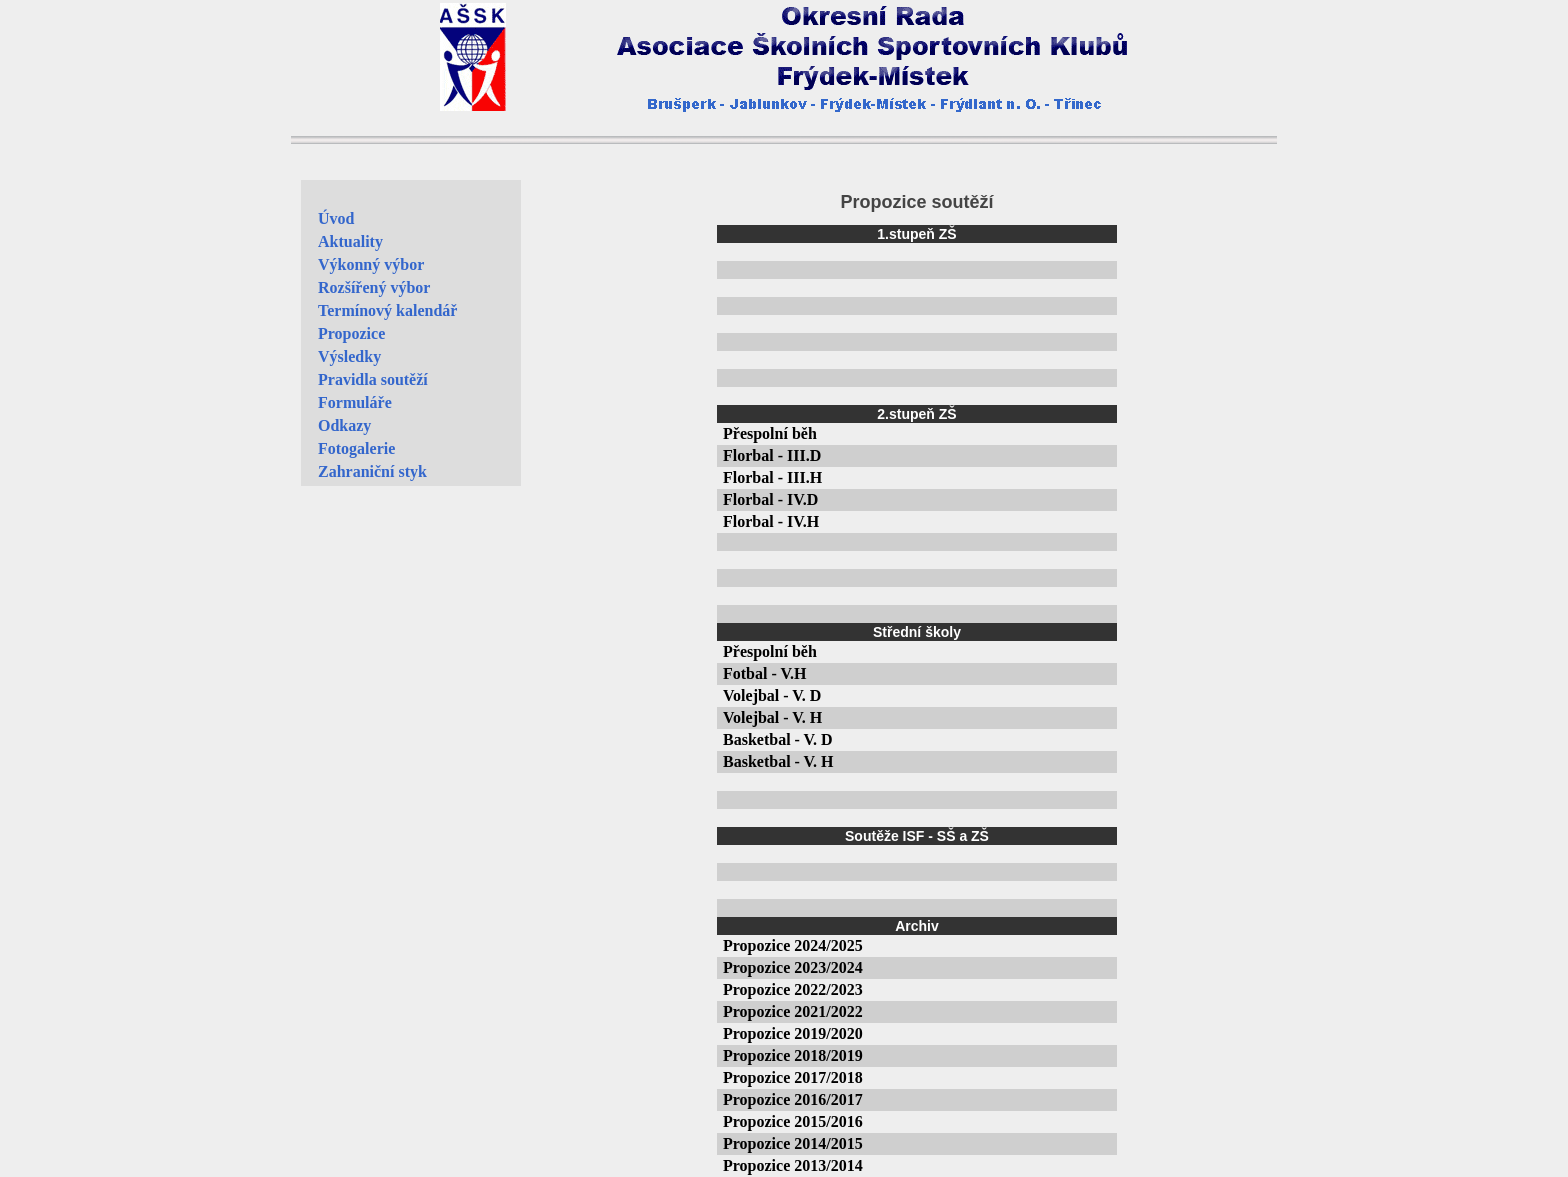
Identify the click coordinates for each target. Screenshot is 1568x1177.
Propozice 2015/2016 (793, 1121)
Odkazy (344, 425)
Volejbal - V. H (772, 717)
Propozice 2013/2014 (793, 1165)
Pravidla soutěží (373, 379)
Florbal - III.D (772, 455)
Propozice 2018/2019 (793, 1055)
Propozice (351, 333)
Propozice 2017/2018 (793, 1077)
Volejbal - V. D (772, 695)
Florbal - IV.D (770, 499)
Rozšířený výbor (374, 287)
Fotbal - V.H (764, 673)
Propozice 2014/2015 (793, 1143)
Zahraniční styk (372, 471)
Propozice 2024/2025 (793, 945)
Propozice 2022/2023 (793, 989)
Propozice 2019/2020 (793, 1033)
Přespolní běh (770, 433)
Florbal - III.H (772, 477)
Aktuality (350, 241)
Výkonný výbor (371, 264)
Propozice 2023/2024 (793, 967)
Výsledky (349, 356)
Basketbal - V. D (778, 739)
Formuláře (355, 402)
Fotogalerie (356, 448)
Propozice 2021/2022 (793, 1011)
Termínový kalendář (387, 310)
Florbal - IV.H (771, 521)
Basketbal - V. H (778, 761)
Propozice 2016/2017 (793, 1099)
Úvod (336, 218)
